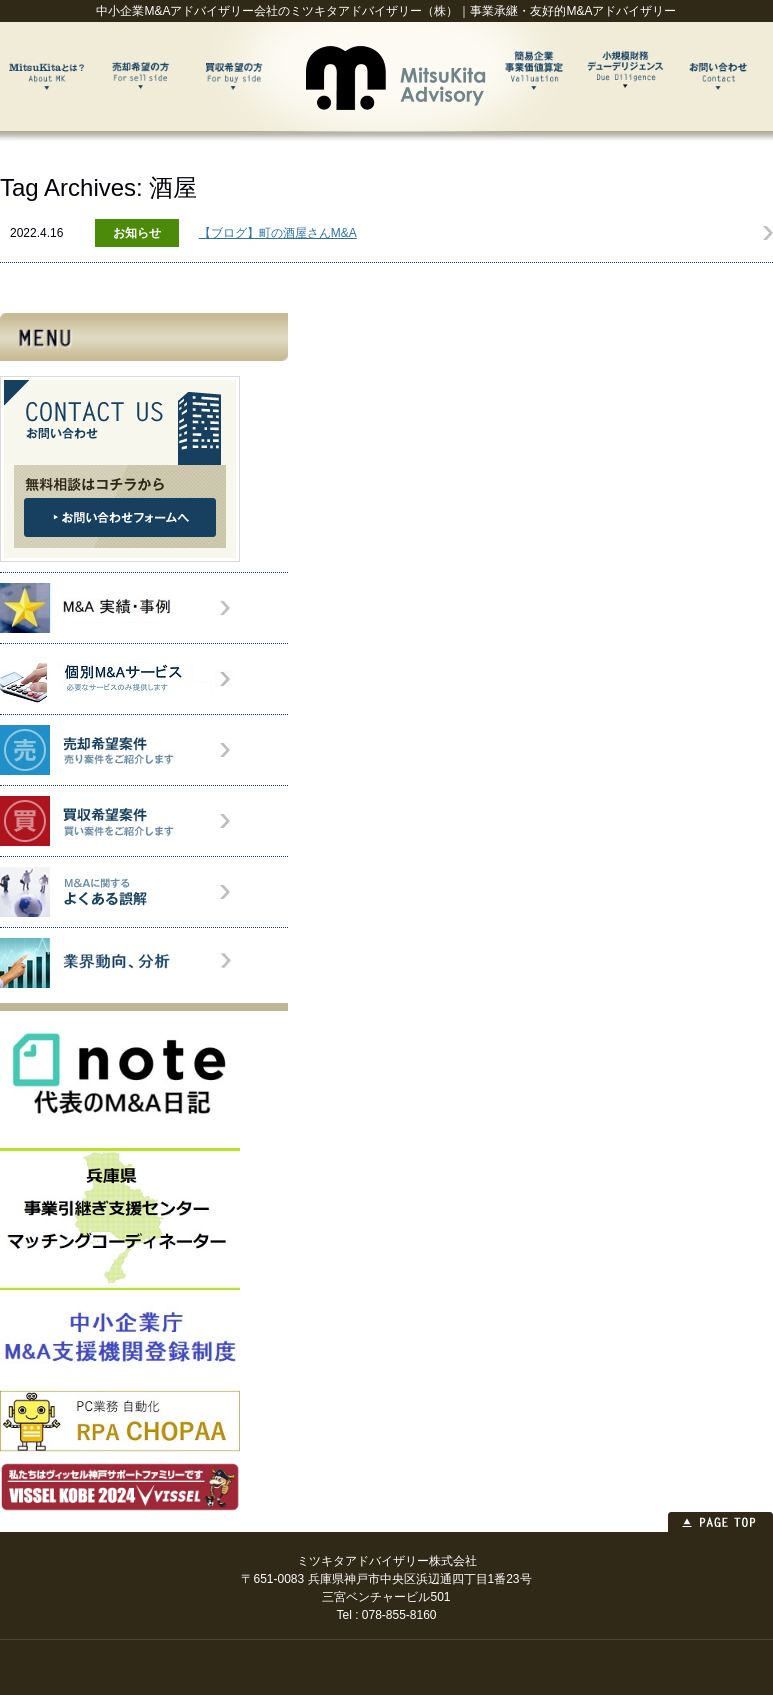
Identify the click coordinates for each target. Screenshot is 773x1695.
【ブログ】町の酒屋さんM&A (278, 233)
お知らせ (137, 233)
